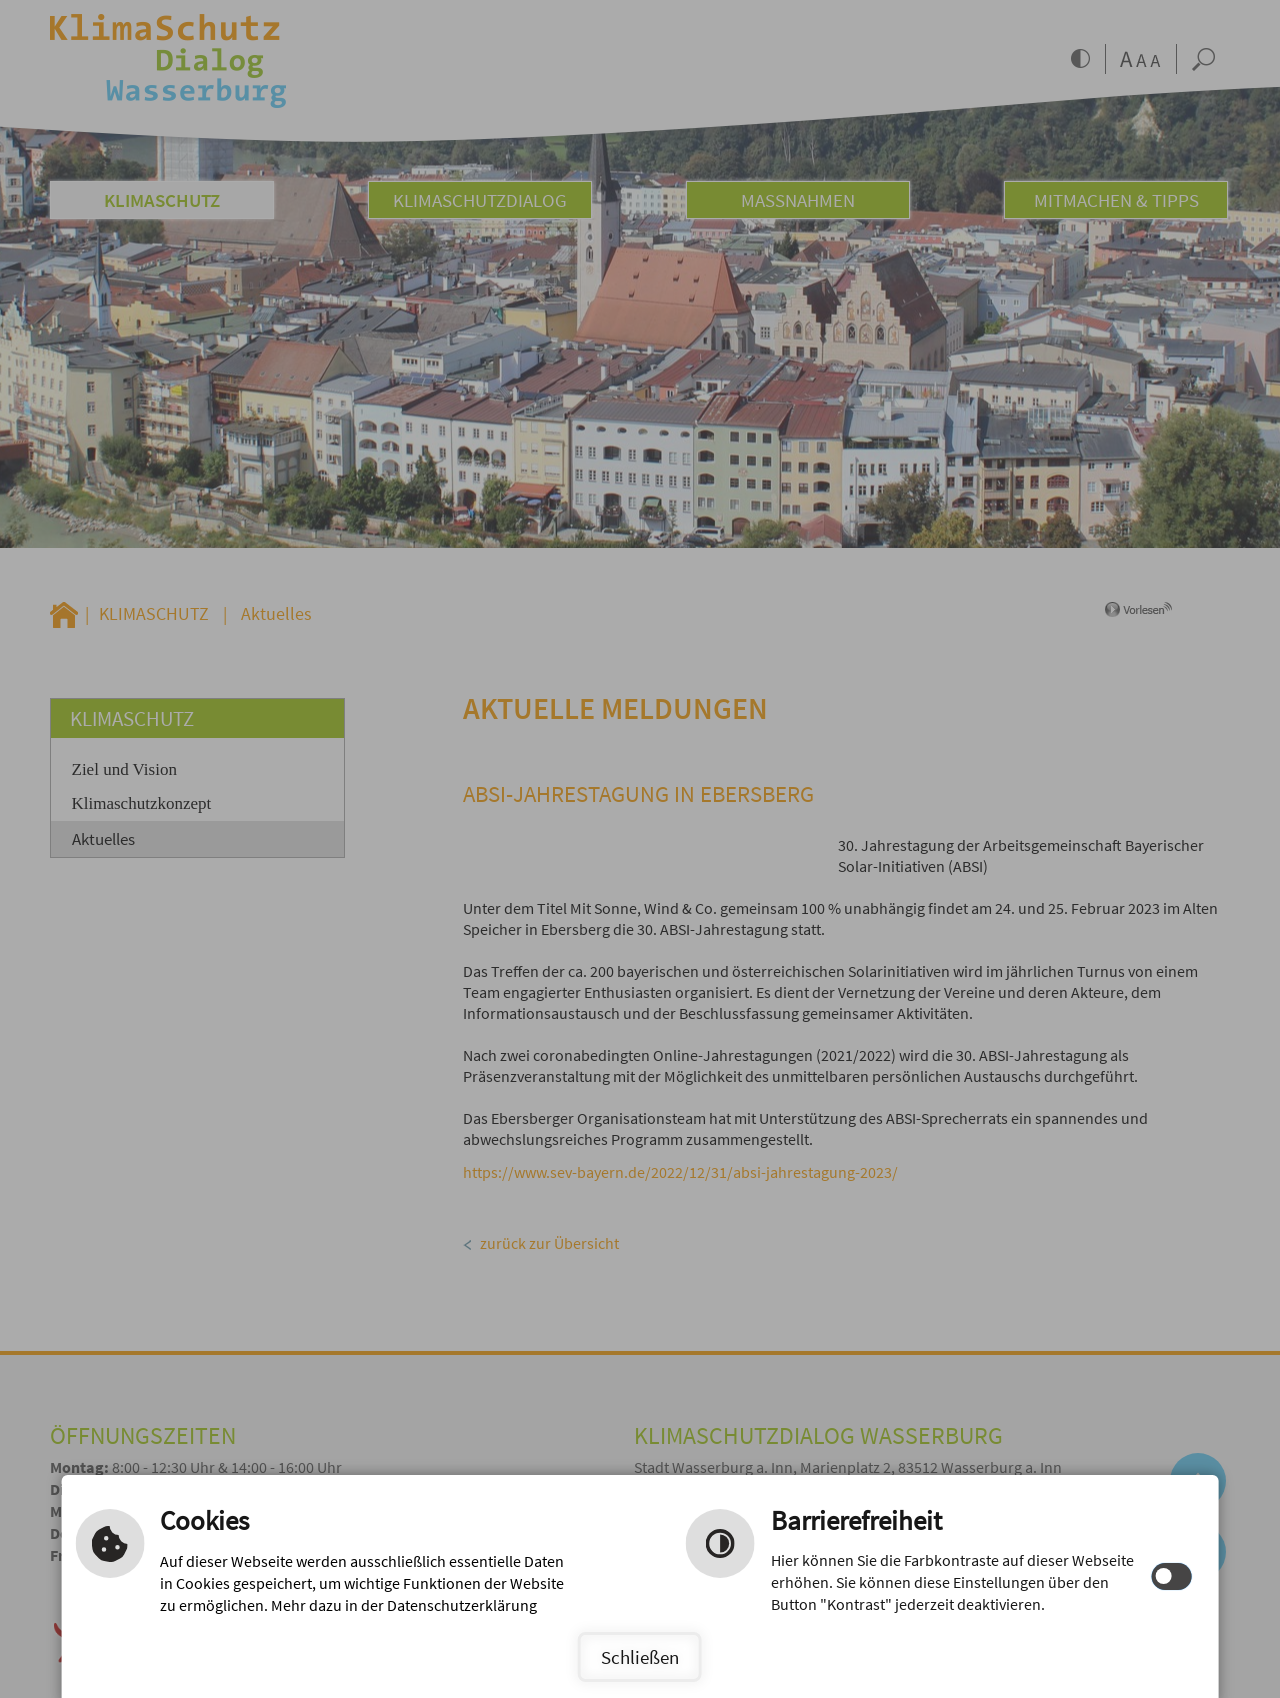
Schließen (640, 1657)
